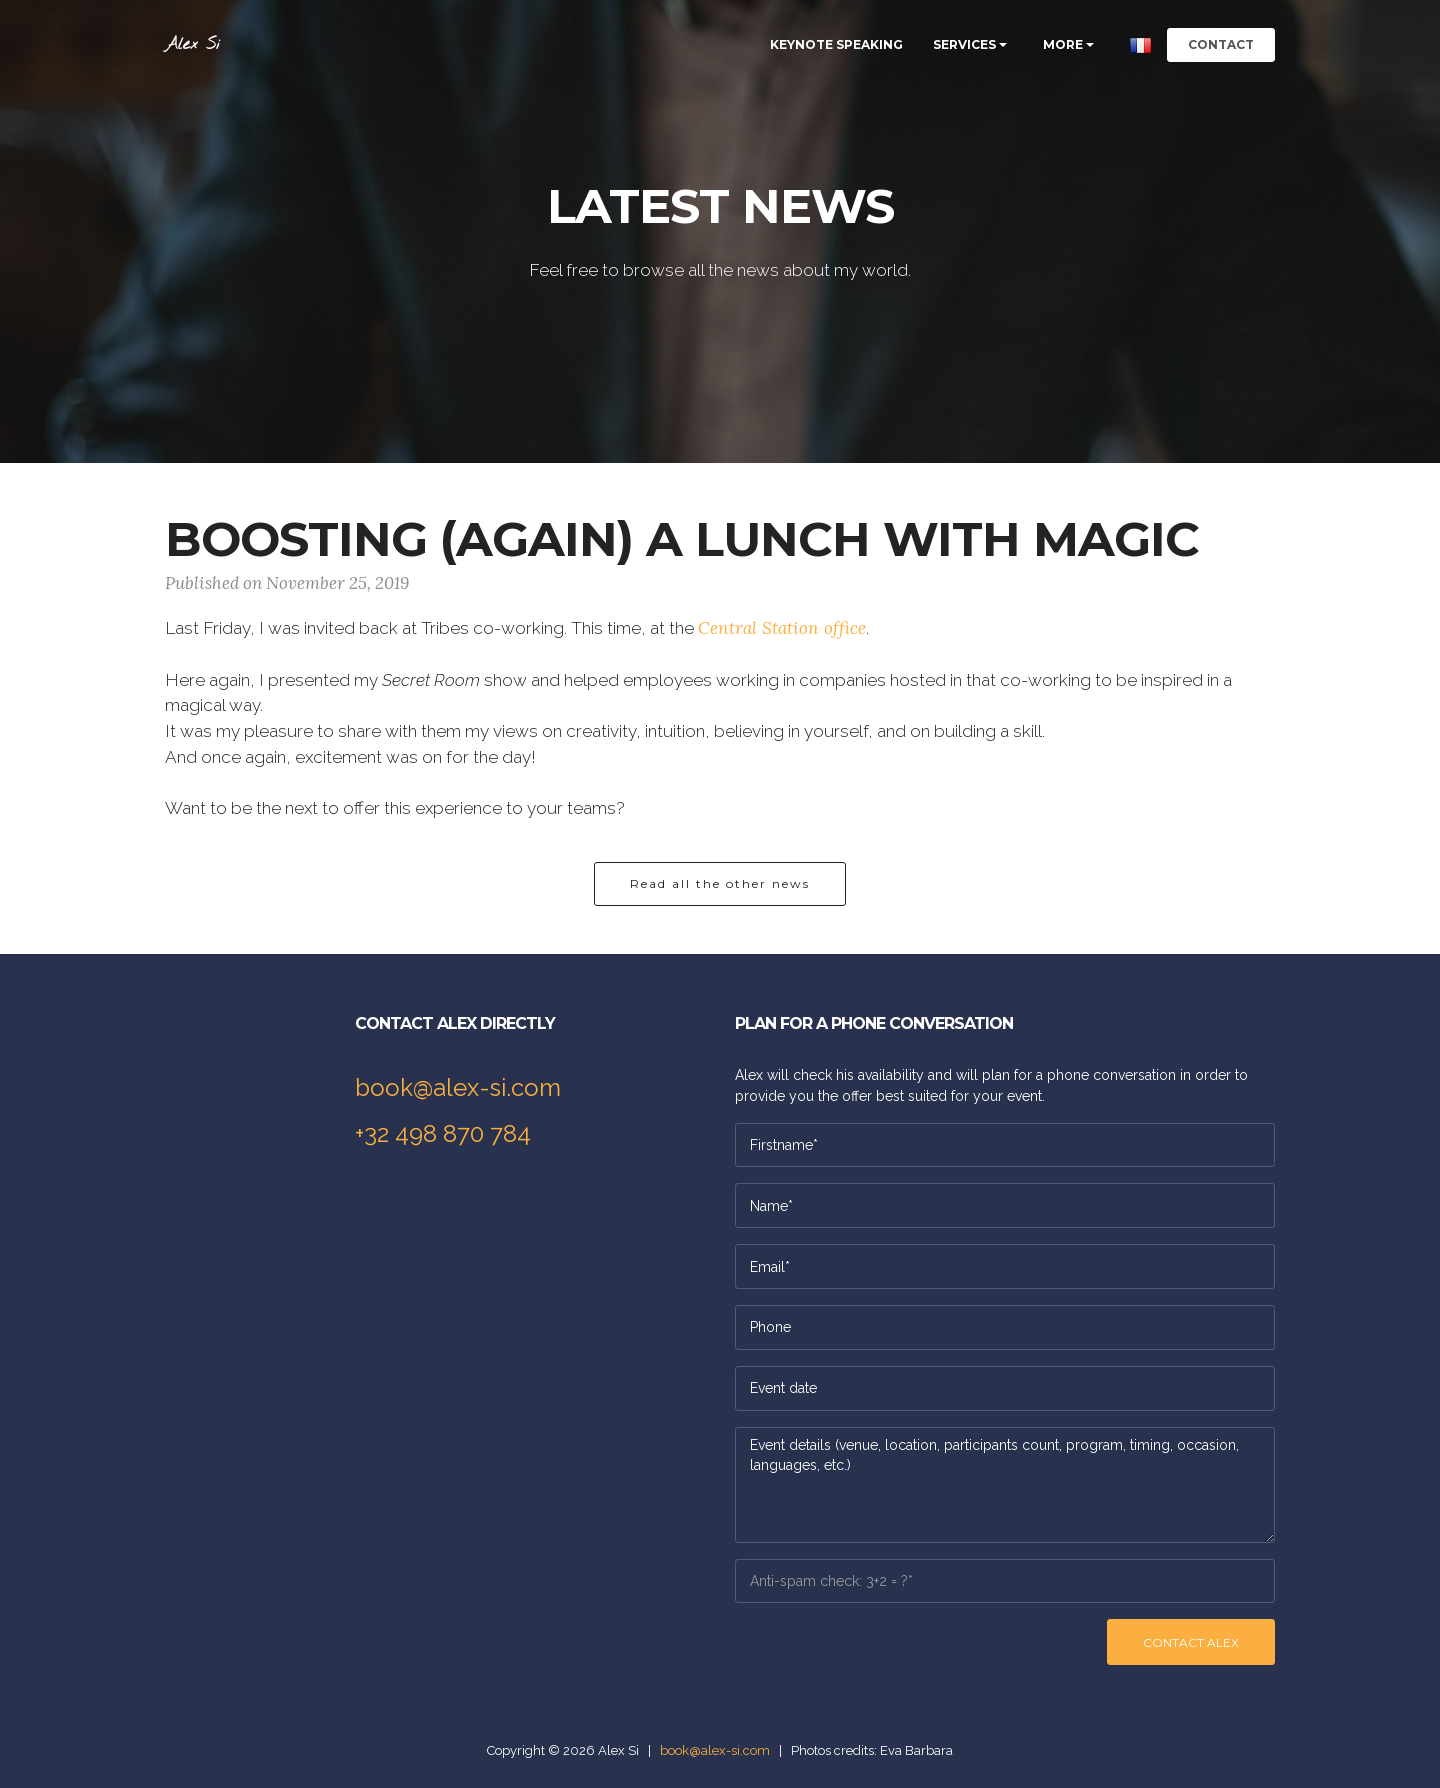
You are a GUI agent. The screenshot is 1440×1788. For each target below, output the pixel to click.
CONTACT (1221, 44)
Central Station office (782, 628)
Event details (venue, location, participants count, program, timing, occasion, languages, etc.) (1005, 1485)
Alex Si (192, 44)
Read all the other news (720, 883)
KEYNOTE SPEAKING (836, 44)
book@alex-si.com (458, 1087)
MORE (1063, 44)
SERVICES (964, 44)
